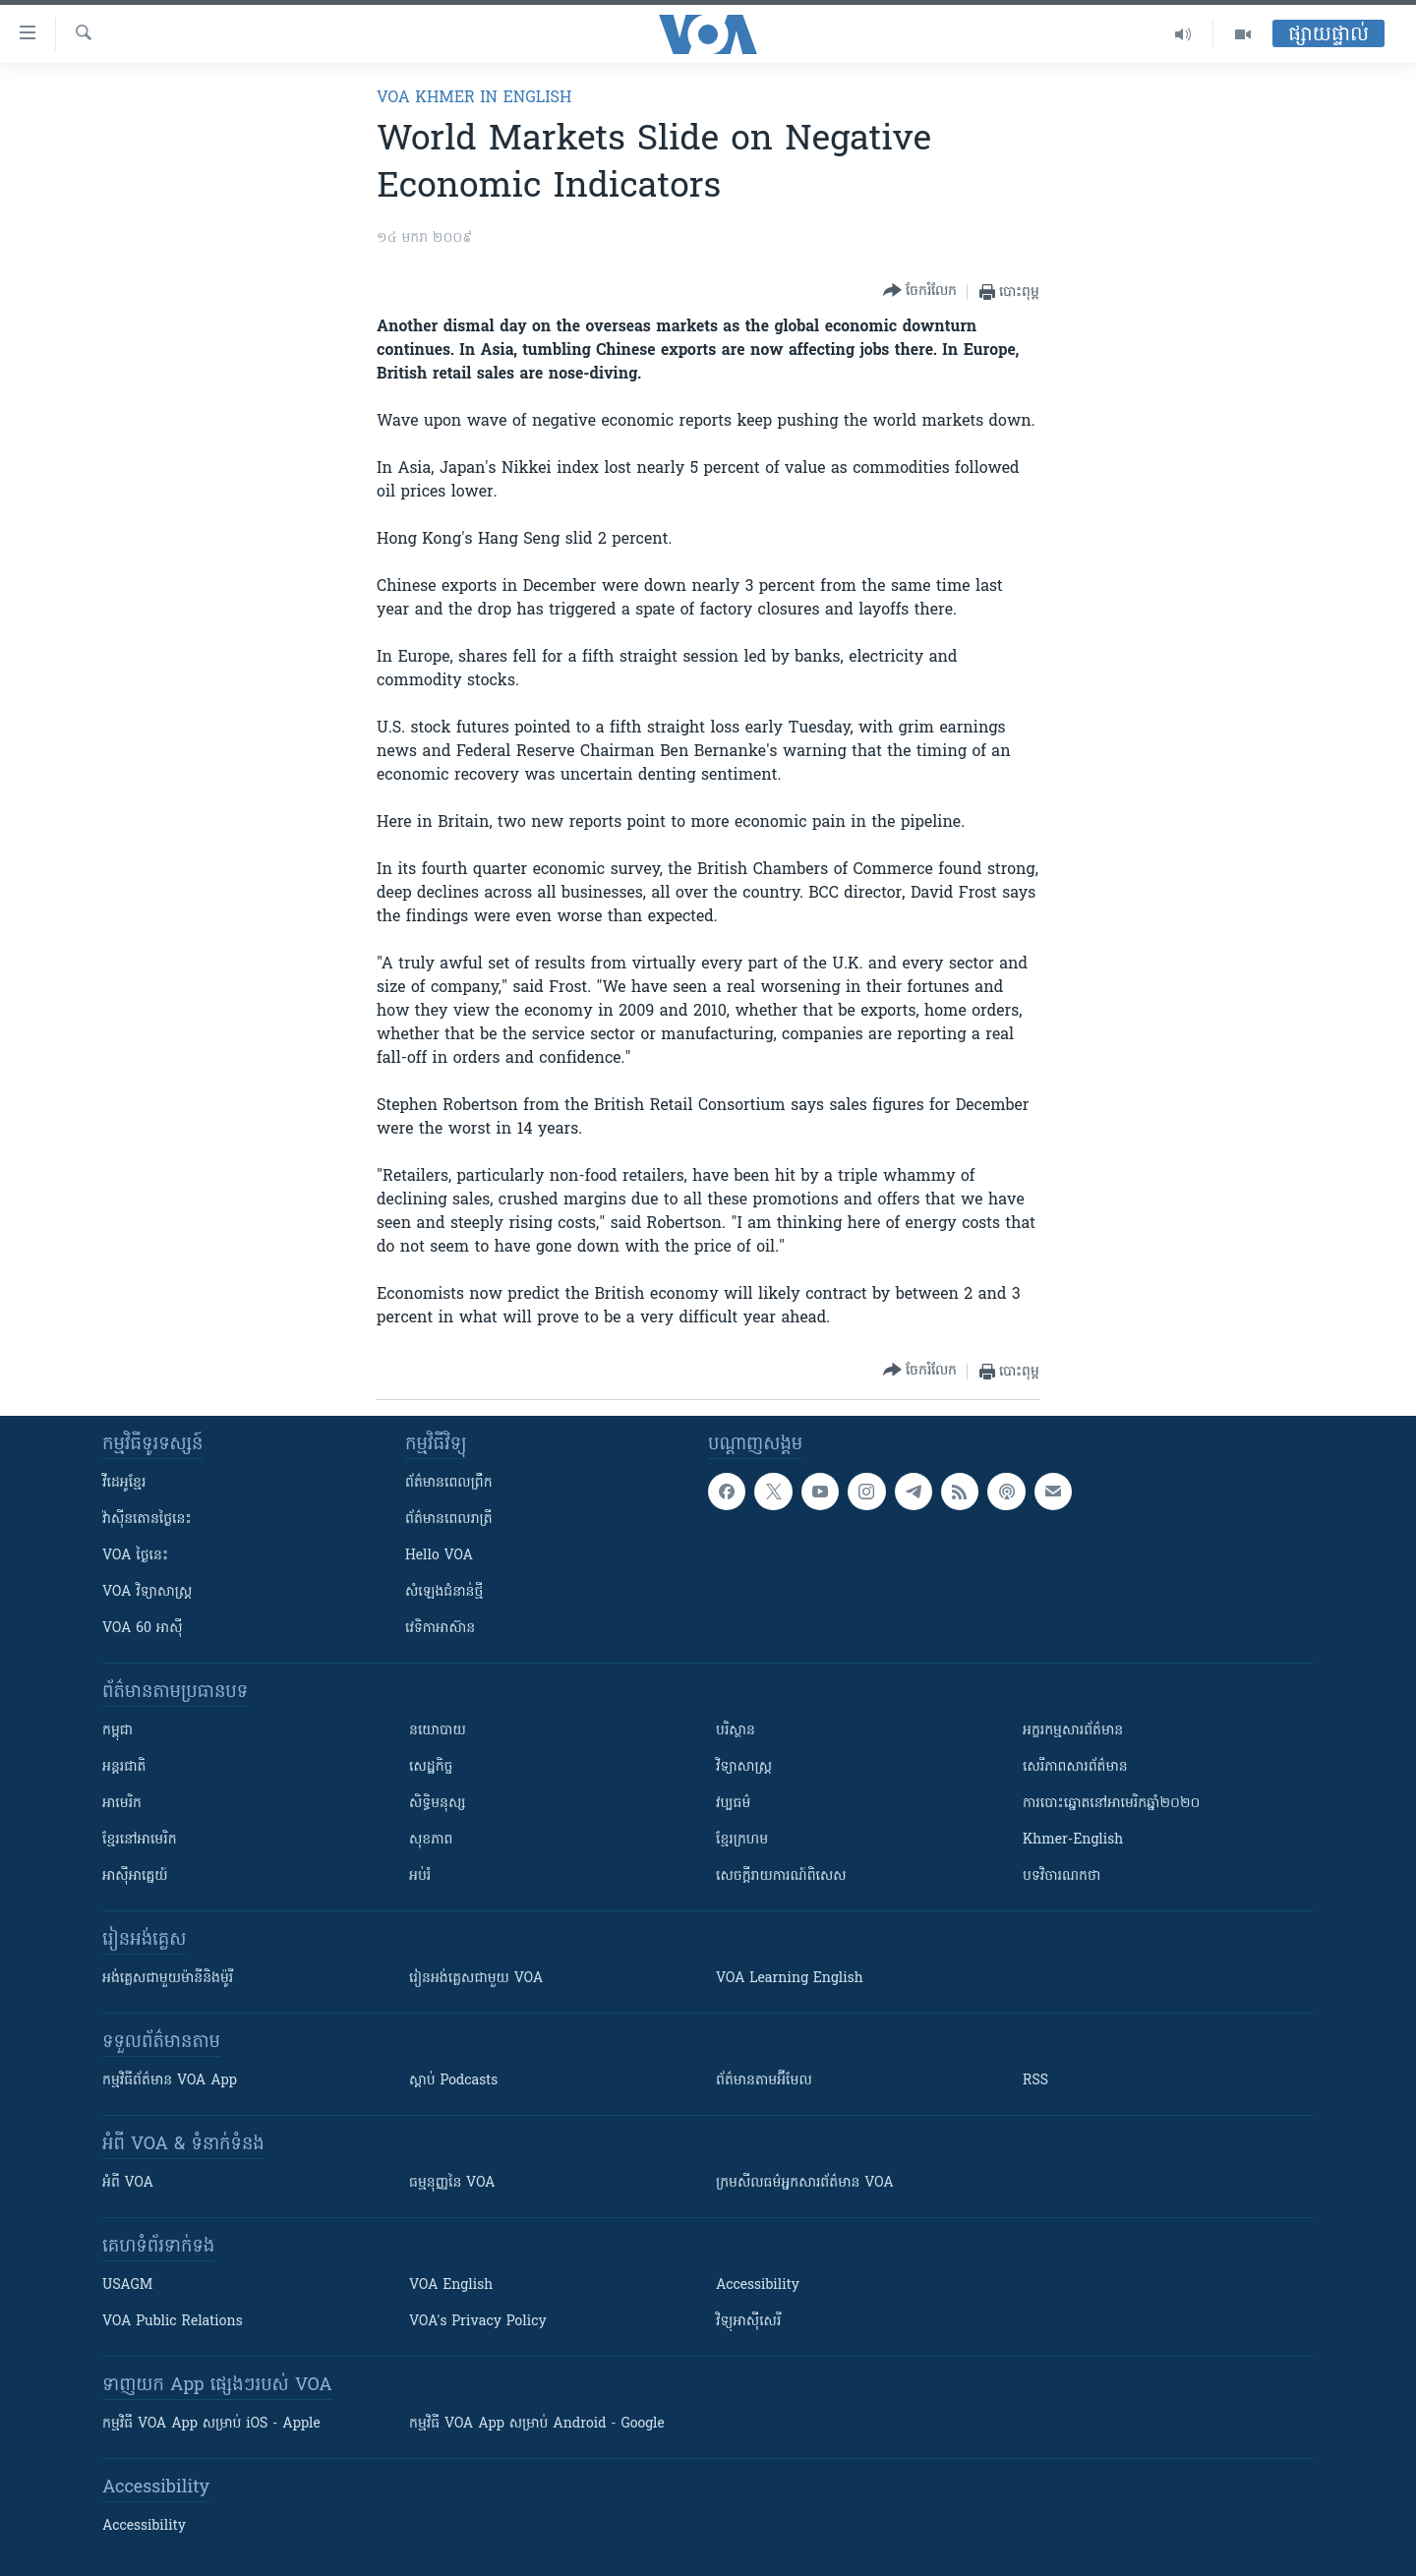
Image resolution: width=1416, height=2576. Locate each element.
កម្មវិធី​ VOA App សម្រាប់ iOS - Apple (211, 2424)
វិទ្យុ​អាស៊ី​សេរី (748, 2322)
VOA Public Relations (172, 2322)
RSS (1035, 2081)
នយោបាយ (437, 1731)
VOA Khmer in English (474, 98)
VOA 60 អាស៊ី (142, 1628)
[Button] (920, 291)
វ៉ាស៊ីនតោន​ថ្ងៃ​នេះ (147, 1519)
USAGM (127, 2285)
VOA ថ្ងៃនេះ (135, 1556)
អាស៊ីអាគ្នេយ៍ (135, 1876)
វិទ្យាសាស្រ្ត (744, 1767)
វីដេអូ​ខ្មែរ (124, 1483)
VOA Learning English (789, 1978)
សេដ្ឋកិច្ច (430, 1767)
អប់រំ (420, 1876)
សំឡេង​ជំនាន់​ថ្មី (444, 1592)
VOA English (451, 2285)
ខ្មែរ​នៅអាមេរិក (139, 1840)
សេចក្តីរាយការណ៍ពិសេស (781, 1876)
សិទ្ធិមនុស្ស (437, 1803)
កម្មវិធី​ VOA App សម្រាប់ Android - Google (537, 2424)
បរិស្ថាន (735, 1731)
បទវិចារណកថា (1061, 1876)
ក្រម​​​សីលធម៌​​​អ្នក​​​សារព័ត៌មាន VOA (805, 2183)
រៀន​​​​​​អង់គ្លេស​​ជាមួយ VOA (476, 1978)
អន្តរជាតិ (124, 1767)
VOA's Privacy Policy (478, 2322)
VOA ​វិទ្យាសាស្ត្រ (147, 1592)
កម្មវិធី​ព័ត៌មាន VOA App (169, 2081)
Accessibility (757, 2285)
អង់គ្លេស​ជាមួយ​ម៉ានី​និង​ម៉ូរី (167, 1978)
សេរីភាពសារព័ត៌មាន (1075, 1767)
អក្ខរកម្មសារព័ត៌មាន (1073, 1731)
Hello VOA (439, 1556)
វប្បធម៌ (733, 1803)
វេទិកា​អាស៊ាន (440, 1628)
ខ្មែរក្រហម (742, 1840)
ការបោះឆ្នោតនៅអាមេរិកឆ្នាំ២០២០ (1111, 1803)
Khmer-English (1073, 1840)
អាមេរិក (122, 1803)
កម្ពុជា (117, 1731)
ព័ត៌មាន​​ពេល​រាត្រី (449, 1519)
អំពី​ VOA (127, 2183)
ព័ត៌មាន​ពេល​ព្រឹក (449, 1483)
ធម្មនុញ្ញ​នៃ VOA (452, 2183)
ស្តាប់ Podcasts (453, 2081)
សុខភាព (430, 1840)
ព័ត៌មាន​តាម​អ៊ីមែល (764, 2081)
